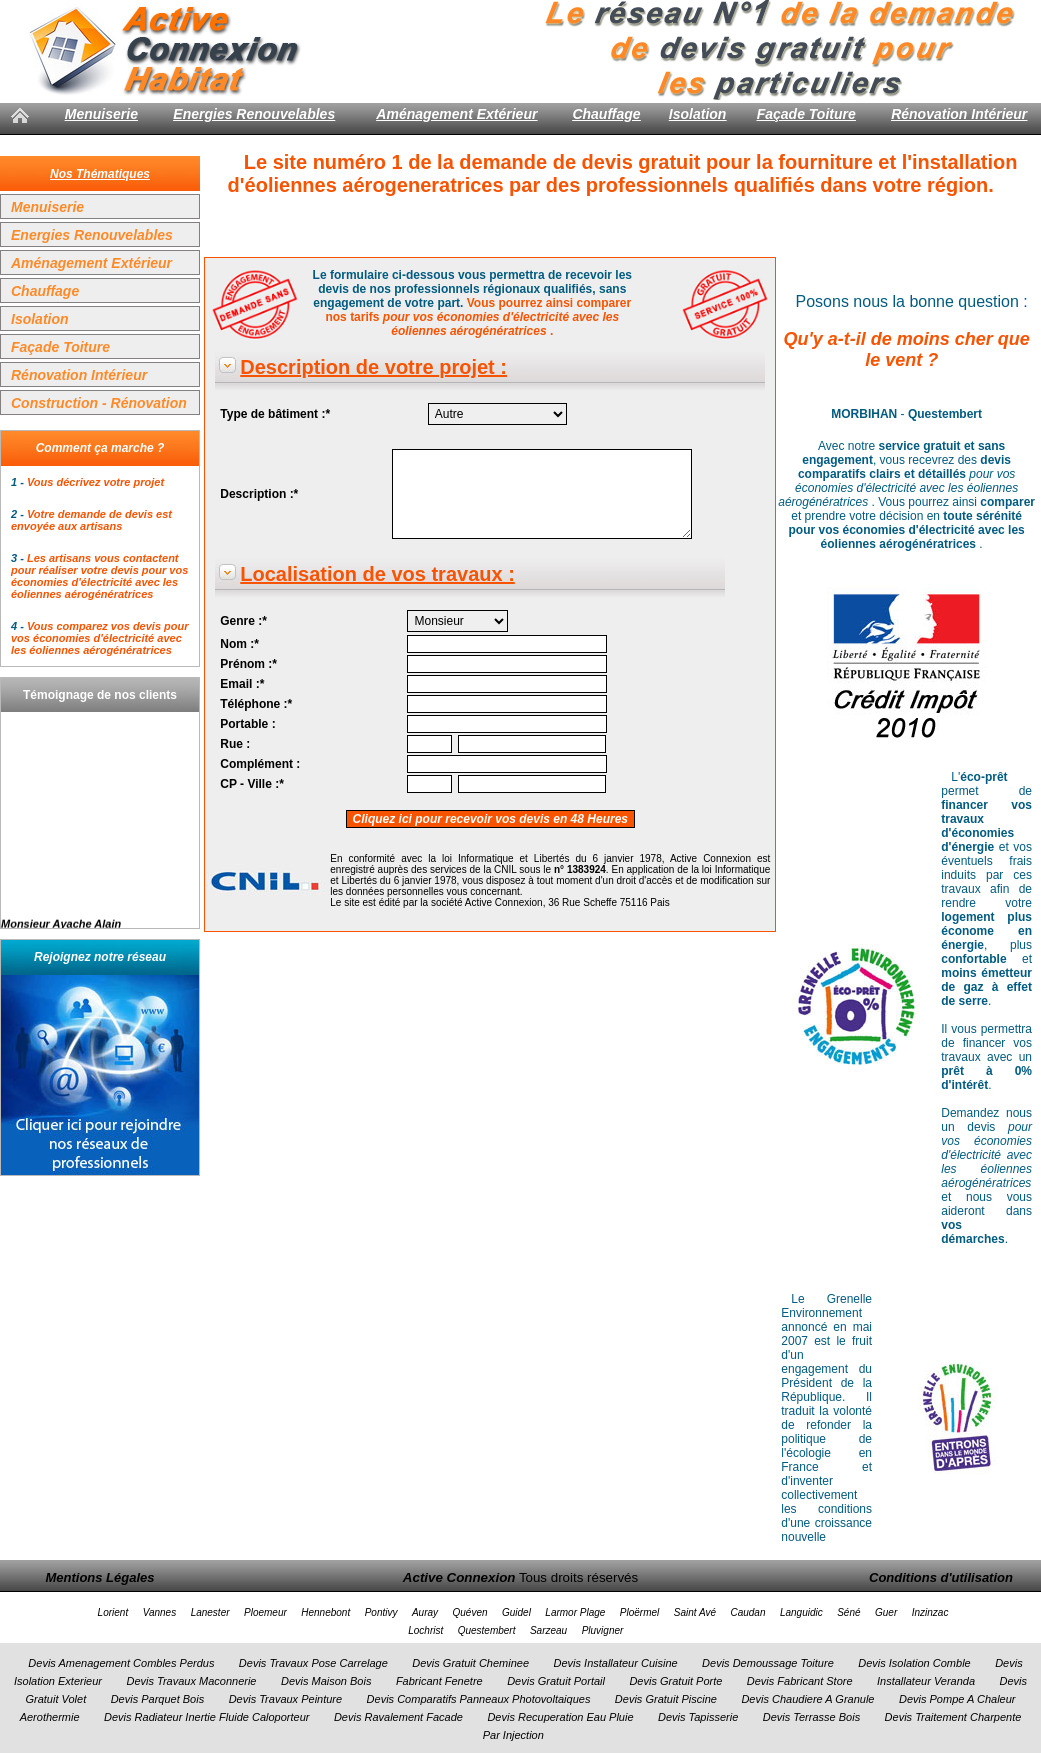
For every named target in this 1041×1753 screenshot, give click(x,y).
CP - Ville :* (252, 784)
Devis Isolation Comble (914, 1663)
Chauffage (606, 114)
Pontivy (381, 1612)
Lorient (113, 1612)
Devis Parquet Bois (158, 1699)
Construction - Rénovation (99, 403)
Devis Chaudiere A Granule (807, 1699)
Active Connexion (459, 1577)
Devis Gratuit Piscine (666, 1699)
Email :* (242, 684)
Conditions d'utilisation (941, 1577)
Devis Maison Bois (326, 1681)
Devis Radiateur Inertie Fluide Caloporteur (206, 1717)
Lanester (210, 1612)
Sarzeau (548, 1630)
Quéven (469, 1612)
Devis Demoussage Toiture (768, 1663)
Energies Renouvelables (254, 114)
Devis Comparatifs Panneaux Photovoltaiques (479, 1699)
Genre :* (243, 621)
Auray (425, 1612)
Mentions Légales (99, 1577)
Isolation (698, 114)
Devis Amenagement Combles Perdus (121, 1663)
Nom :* (239, 644)
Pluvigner (603, 1630)
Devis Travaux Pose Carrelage (313, 1663)
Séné (848, 1612)
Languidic (801, 1612)
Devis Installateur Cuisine (616, 1663)
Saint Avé (695, 1612)
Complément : (260, 764)
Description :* (259, 494)
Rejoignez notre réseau (100, 957)
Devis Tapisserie (698, 1717)
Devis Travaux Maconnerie (191, 1681)
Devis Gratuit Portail (556, 1681)
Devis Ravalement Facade (398, 1717)
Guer (886, 1612)
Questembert (487, 1630)
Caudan (747, 1612)
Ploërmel (639, 1612)
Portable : (247, 724)
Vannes (160, 1612)
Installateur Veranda (926, 1681)
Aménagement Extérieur (456, 114)
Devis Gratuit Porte (675, 1681)
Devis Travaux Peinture (286, 1699)
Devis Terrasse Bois (811, 1717)
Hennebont (325, 1612)
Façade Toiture (806, 114)
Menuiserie (101, 114)
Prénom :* (248, 664)
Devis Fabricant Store (800, 1681)
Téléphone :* (256, 704)
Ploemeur (265, 1612)
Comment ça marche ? (100, 448)
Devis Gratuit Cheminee (470, 1663)
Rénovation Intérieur (959, 114)
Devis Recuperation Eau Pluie (560, 1717)
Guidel (516, 1612)
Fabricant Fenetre (439, 1681)
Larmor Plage (575, 1612)
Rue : (235, 744)
